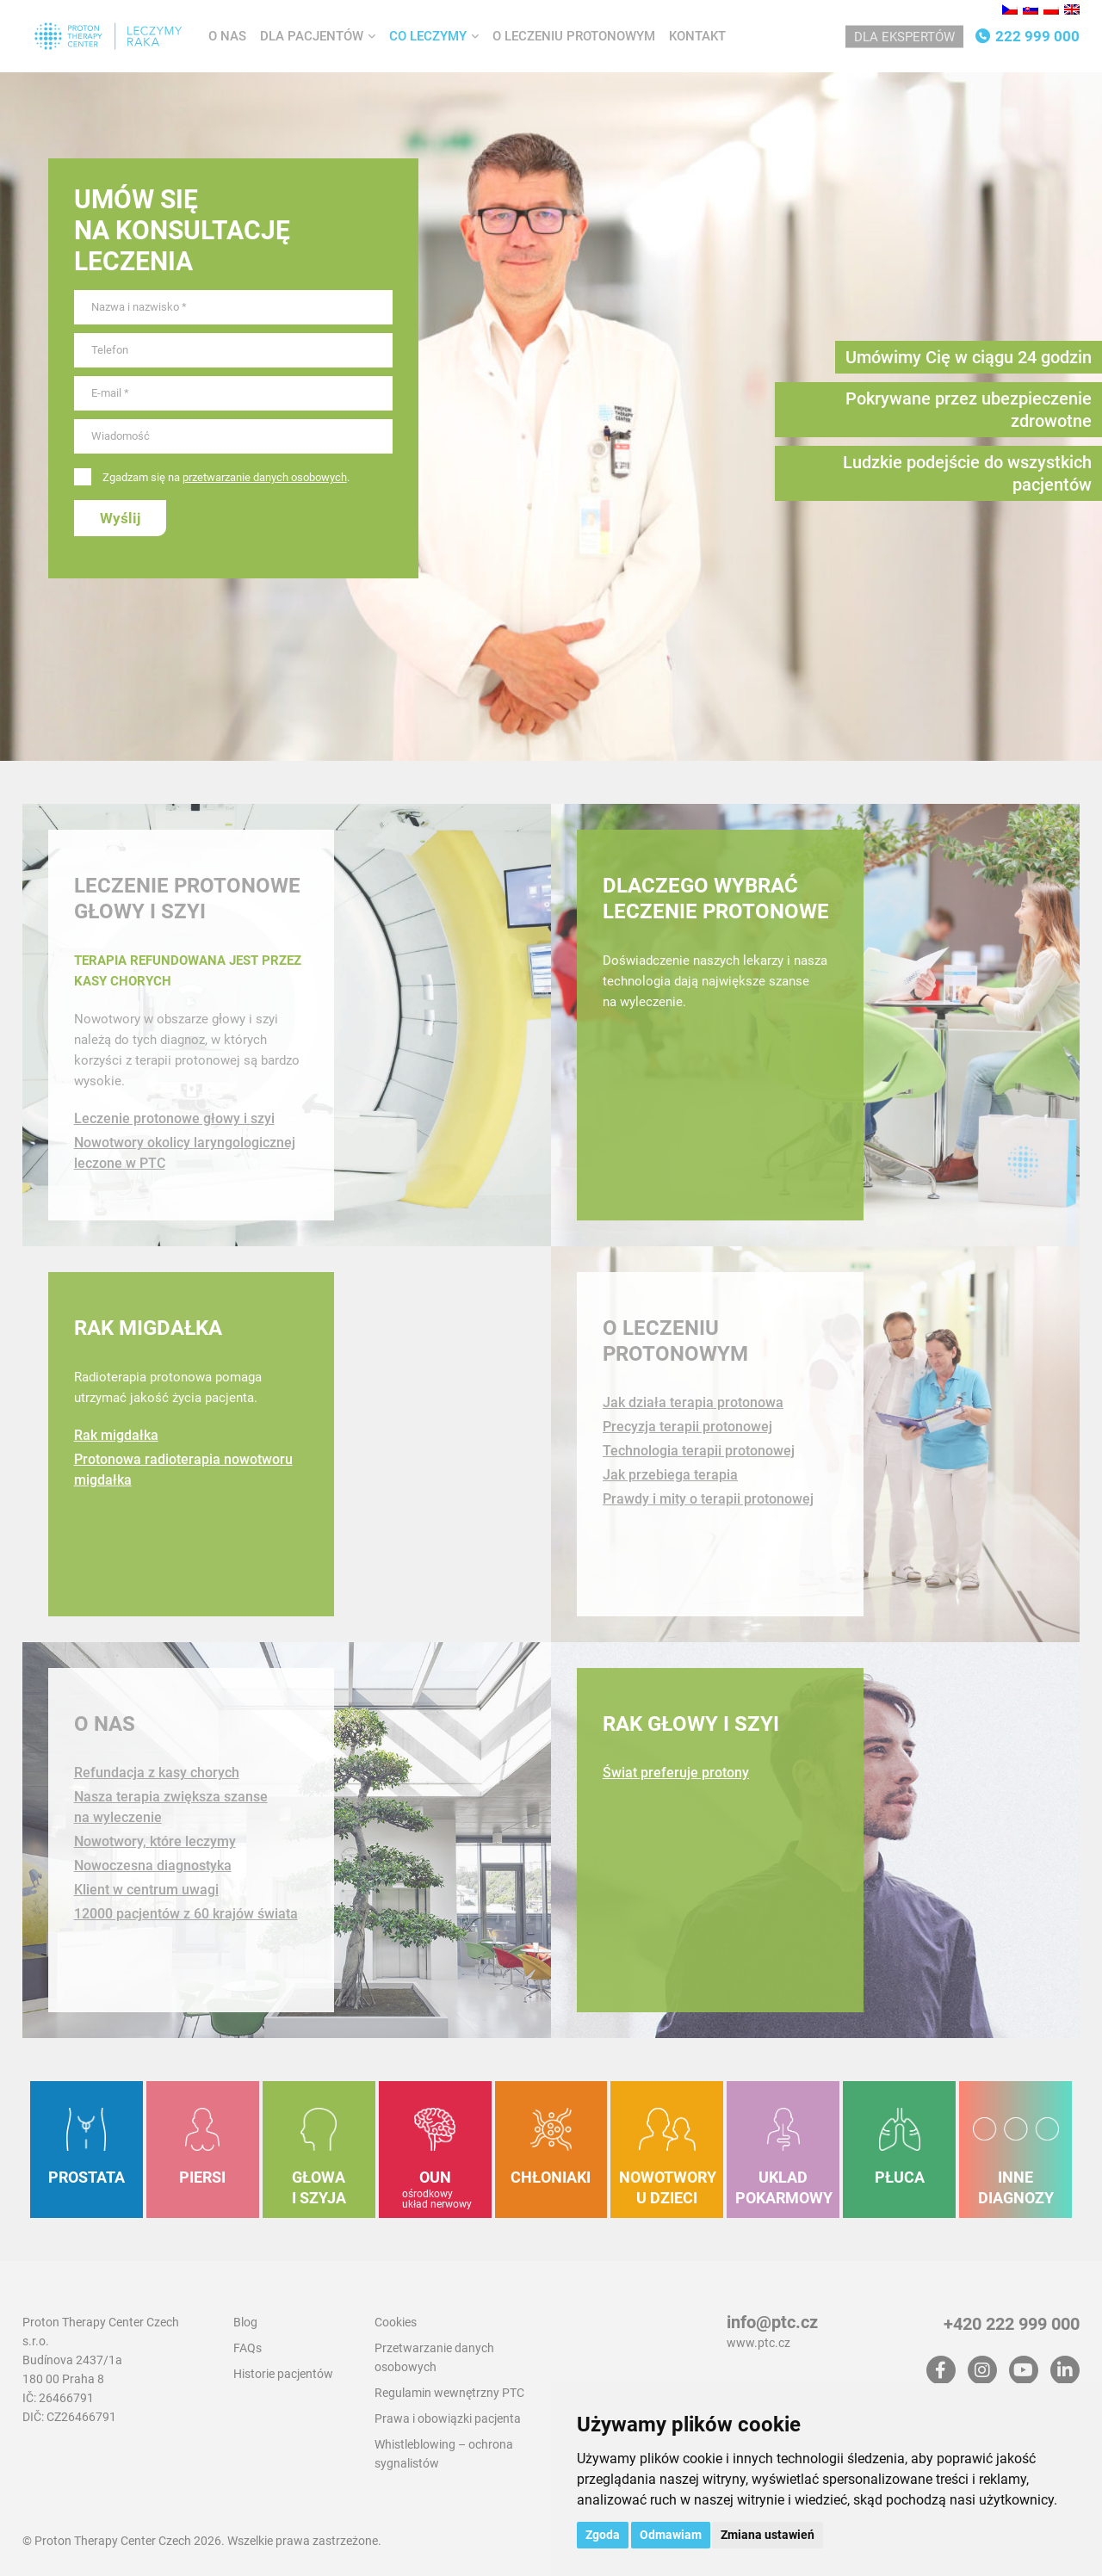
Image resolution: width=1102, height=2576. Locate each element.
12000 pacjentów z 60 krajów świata (186, 1914)
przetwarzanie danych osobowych (265, 477)
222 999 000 (1037, 36)
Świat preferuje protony (676, 1772)
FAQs (247, 2348)
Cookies (396, 2322)
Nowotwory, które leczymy (155, 1841)
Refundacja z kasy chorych (156, 1772)
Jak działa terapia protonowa (693, 1402)
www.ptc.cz (758, 2343)
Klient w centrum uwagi (146, 1889)
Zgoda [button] (602, 2535)
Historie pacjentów (283, 2374)
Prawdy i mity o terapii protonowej (708, 1499)
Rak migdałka (148, 1328)
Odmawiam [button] (671, 2535)
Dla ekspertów (904, 37)
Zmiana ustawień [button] (767, 2535)
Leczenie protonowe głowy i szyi (174, 1118)
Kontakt (697, 36)
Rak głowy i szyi (691, 1724)
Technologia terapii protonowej (699, 1450)
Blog (245, 2322)
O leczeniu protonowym (573, 36)
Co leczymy (428, 36)
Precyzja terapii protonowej (687, 1426)
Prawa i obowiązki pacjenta (448, 2418)
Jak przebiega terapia (670, 1475)
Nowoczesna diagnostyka (153, 1865)
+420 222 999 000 (1012, 2323)
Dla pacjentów (311, 36)
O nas (227, 36)
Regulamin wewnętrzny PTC (449, 2393)
